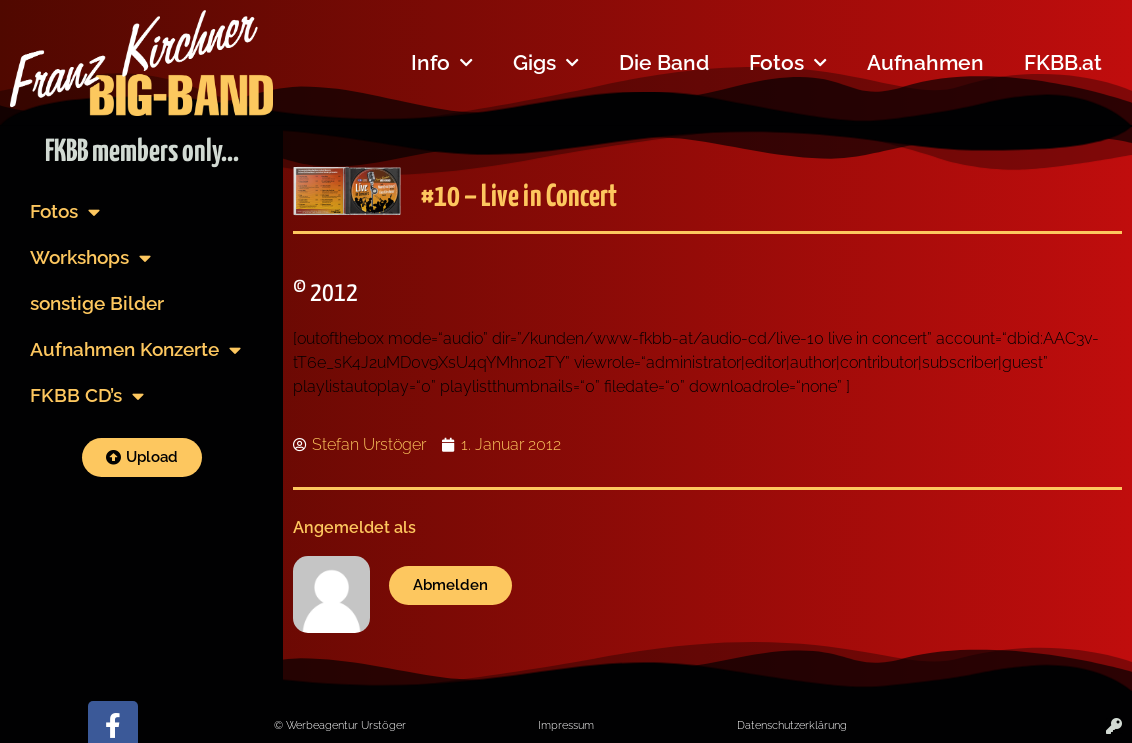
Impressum (566, 725)
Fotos (788, 63)
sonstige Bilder (97, 303)
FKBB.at (1063, 62)
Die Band (664, 62)
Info (442, 63)
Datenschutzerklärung (792, 725)
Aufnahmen (925, 62)
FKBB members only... (142, 152)
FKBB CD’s (87, 395)
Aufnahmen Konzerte (135, 349)
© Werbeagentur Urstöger (340, 725)
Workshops (90, 257)
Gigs (546, 63)
